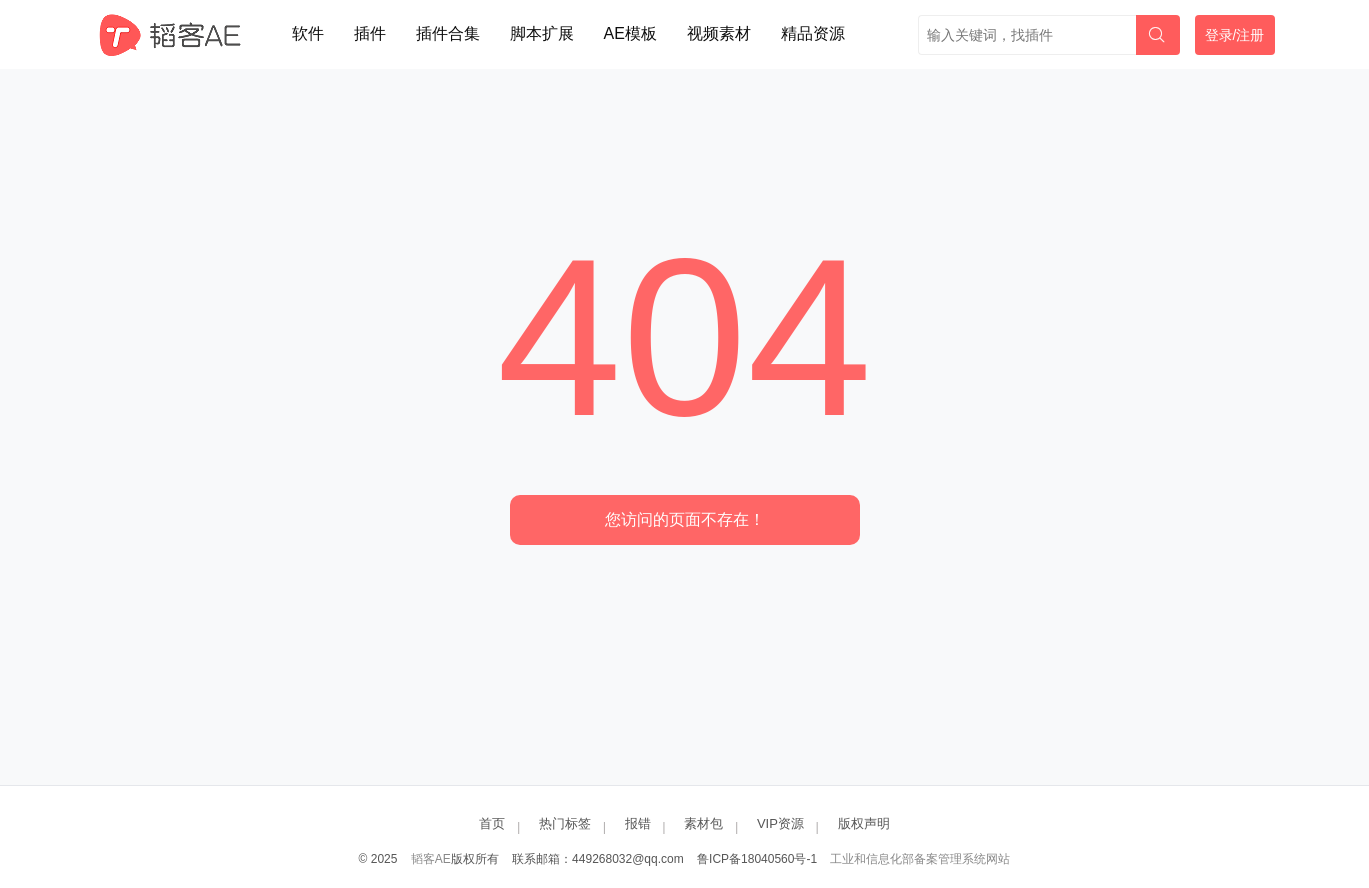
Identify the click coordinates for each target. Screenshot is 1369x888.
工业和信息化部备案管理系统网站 (920, 859)
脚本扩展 (542, 33)
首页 (492, 823)
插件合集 (448, 33)
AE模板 (630, 33)
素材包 (703, 823)
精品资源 (813, 33)
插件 (370, 33)
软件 (308, 33)
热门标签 (565, 823)
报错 (638, 823)
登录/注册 (1235, 35)
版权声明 (864, 823)
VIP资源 (780, 823)
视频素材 (719, 33)
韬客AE (431, 859)
